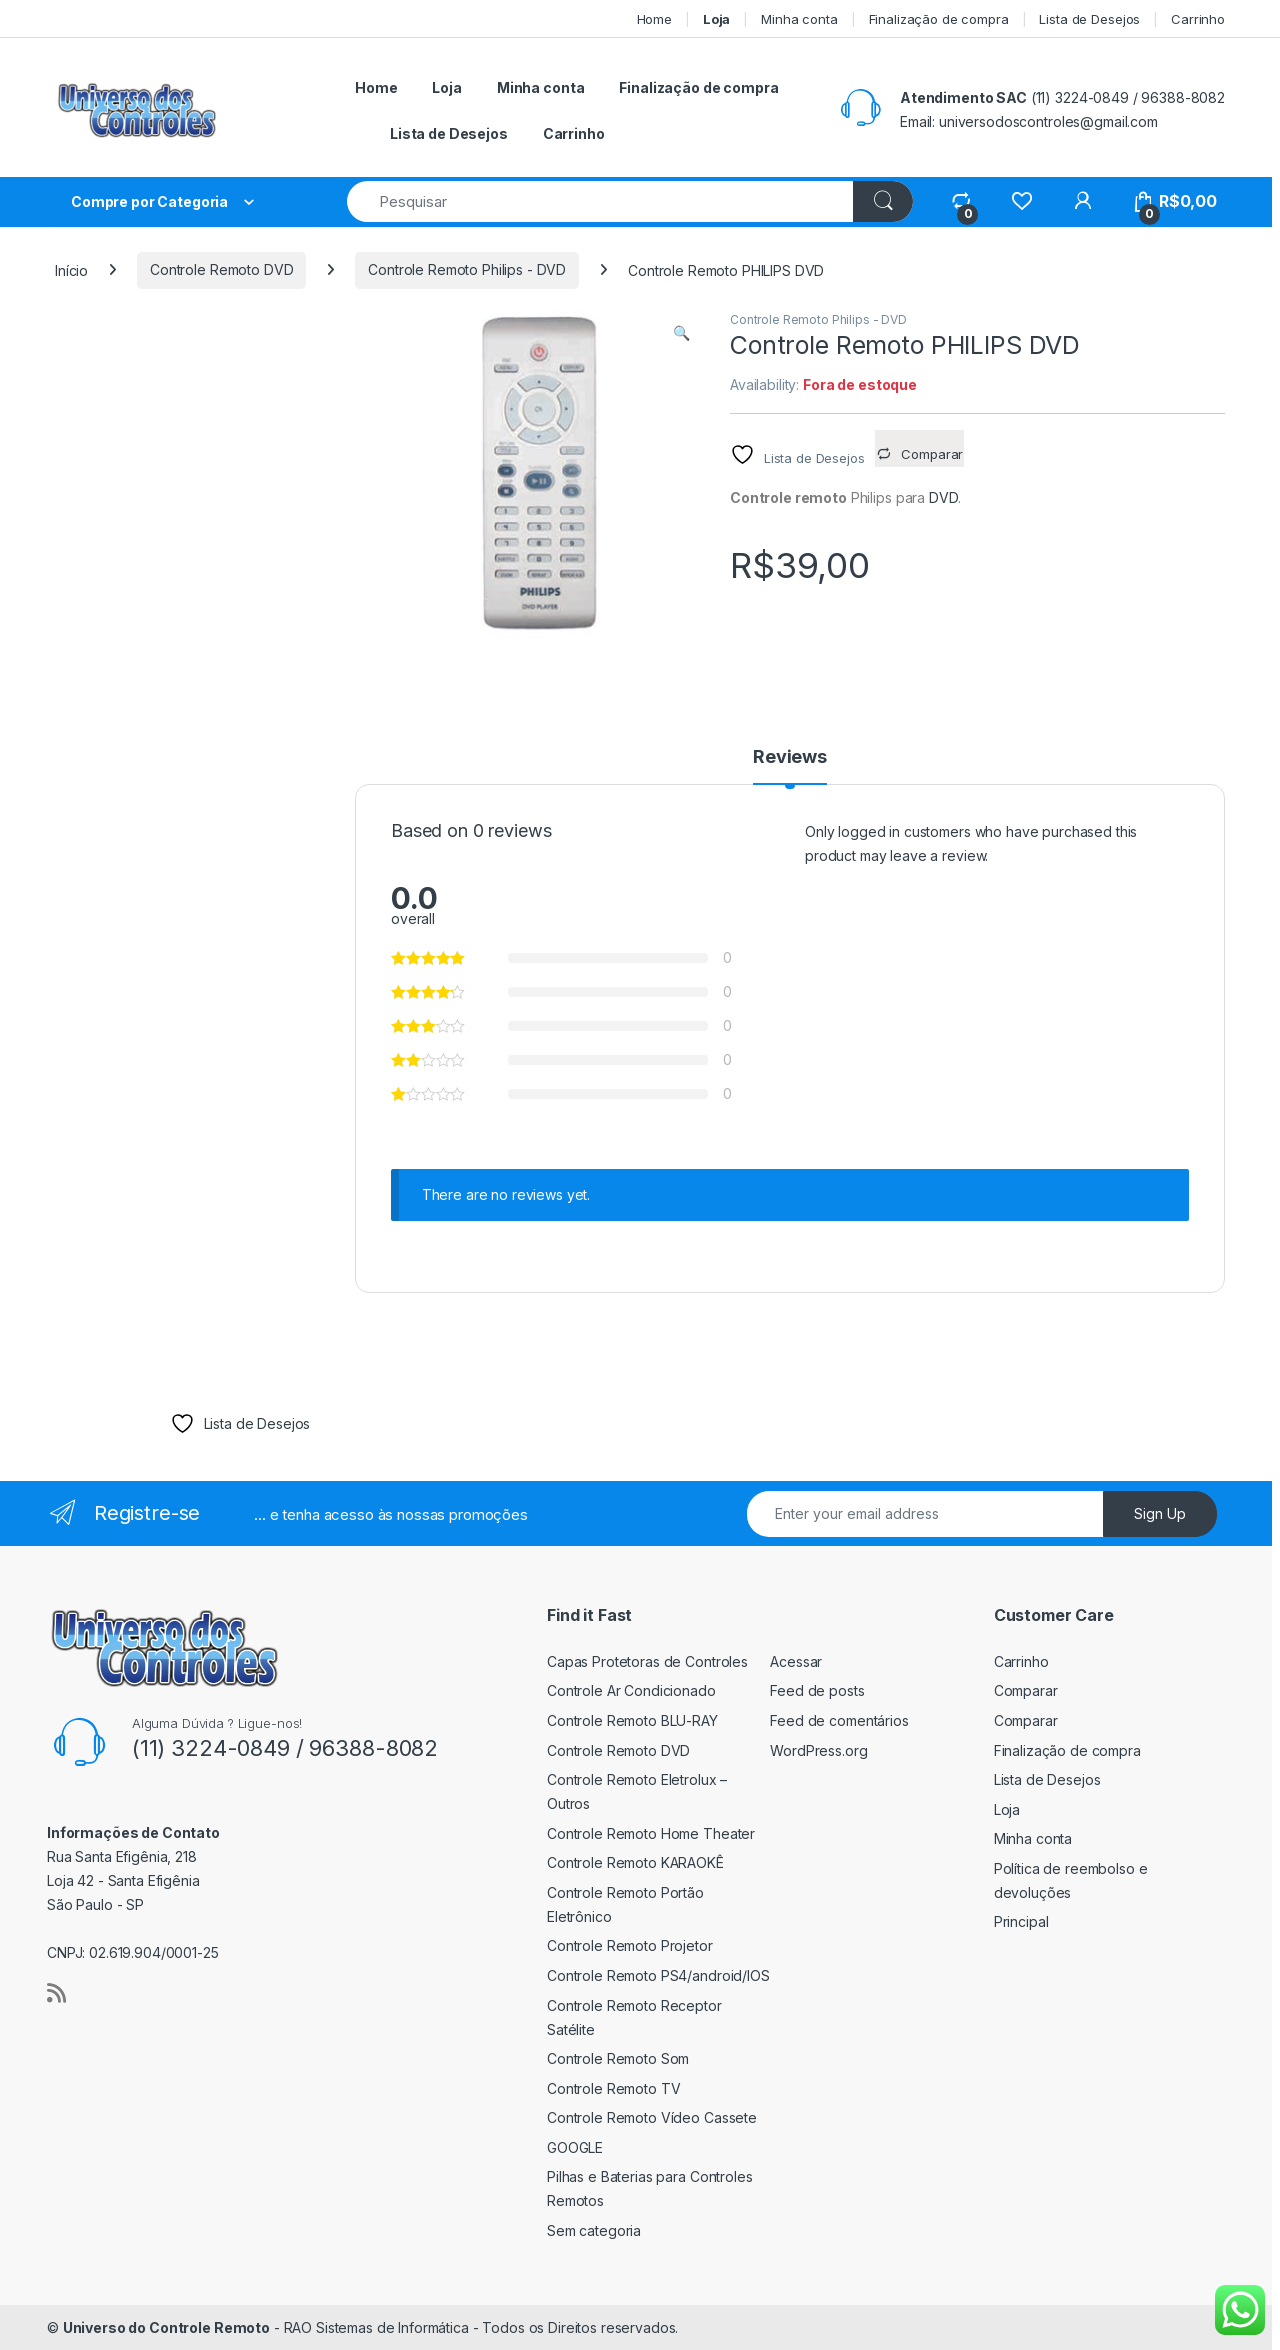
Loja (1007, 1809)
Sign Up (1160, 1513)
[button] (681, 333)
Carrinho (1198, 19)
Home (654, 19)
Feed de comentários (839, 1720)
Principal (1021, 1921)
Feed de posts (817, 1690)
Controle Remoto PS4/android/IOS (658, 1975)
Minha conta (799, 19)
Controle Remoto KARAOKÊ (635, 1862)
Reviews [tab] (790, 757)
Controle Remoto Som (618, 2058)
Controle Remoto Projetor (630, 1945)
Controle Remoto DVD (221, 269)
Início (71, 269)
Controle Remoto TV (613, 2088)
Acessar (796, 1661)
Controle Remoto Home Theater (651, 1833)
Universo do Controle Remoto (166, 2327)
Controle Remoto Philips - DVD (467, 269)
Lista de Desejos (1089, 19)
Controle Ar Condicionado (631, 1690)
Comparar (1026, 1690)
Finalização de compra (939, 19)
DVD (943, 497)
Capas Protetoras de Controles (647, 1661)
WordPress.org (818, 1750)
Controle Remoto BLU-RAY (632, 1720)
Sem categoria (594, 2230)
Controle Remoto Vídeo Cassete (652, 2117)
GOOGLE (575, 2147)
